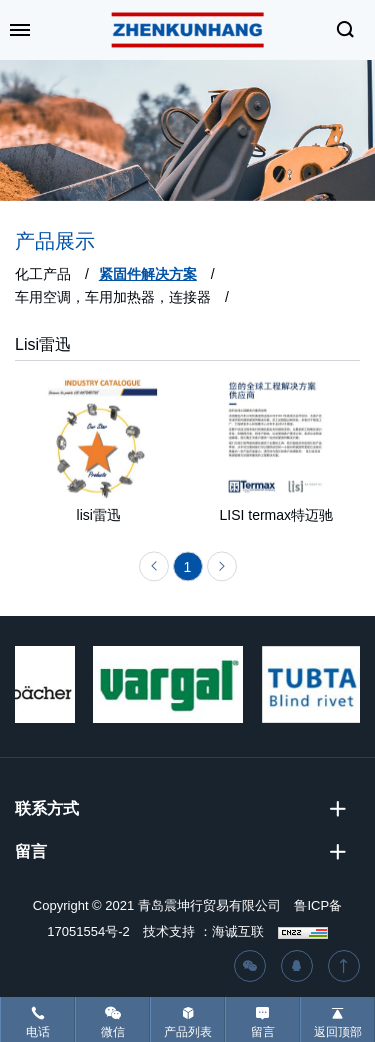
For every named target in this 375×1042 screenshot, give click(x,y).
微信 (113, 1032)
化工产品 (43, 274)
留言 (263, 1032)
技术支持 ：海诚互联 (203, 931)
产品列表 (188, 1032)
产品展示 (55, 241)
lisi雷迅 (99, 518)
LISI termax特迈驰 (276, 518)
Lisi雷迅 (43, 344)
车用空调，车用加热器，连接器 (113, 297)
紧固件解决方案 (148, 274)
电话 (38, 1032)
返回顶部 (338, 1032)
